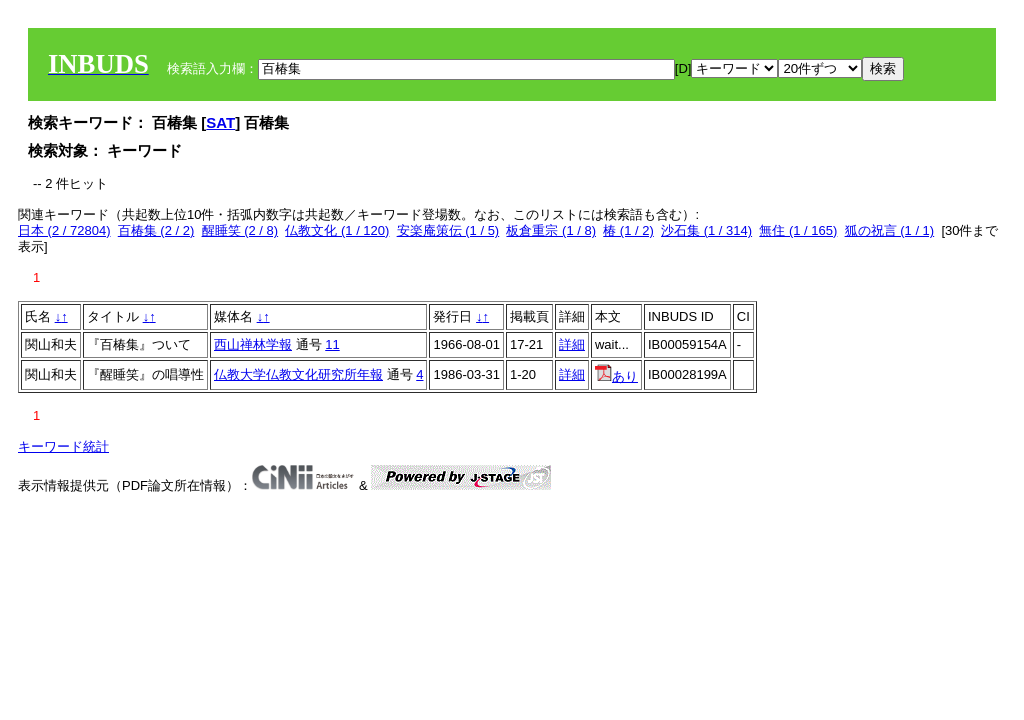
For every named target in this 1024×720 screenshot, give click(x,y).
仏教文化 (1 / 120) (337, 230)
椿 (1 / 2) (628, 230)
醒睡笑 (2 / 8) (240, 230)
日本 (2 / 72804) (64, 230)
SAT (220, 122)
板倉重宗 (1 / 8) (551, 230)
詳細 (572, 344)
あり (616, 376)
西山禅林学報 (253, 344)
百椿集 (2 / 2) (156, 230)
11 (332, 344)
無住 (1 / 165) (798, 230)
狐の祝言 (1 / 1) (890, 230)
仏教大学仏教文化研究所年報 (298, 374)
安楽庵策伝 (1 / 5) (448, 230)
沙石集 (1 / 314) (706, 230)
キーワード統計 (63, 446)
